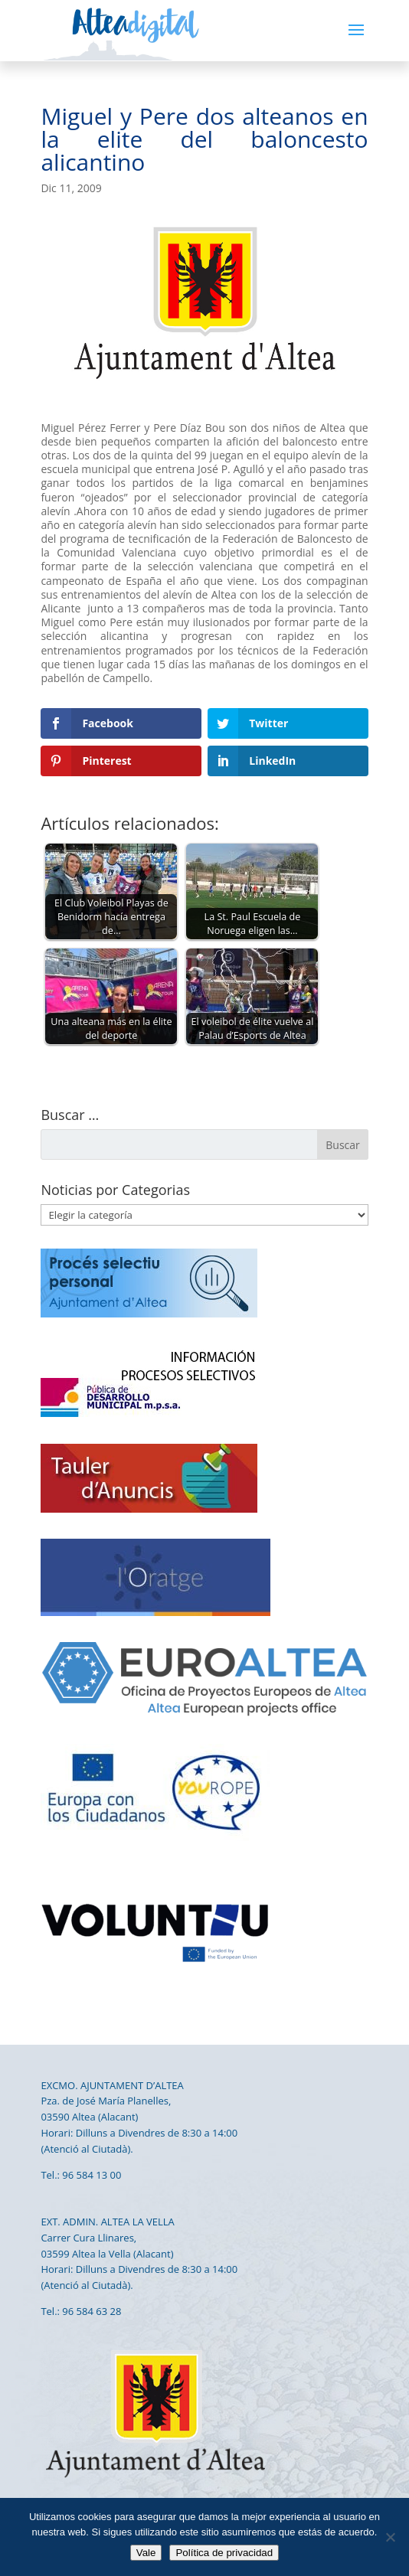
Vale (146, 2552)
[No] (390, 2537)
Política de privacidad (224, 2552)
